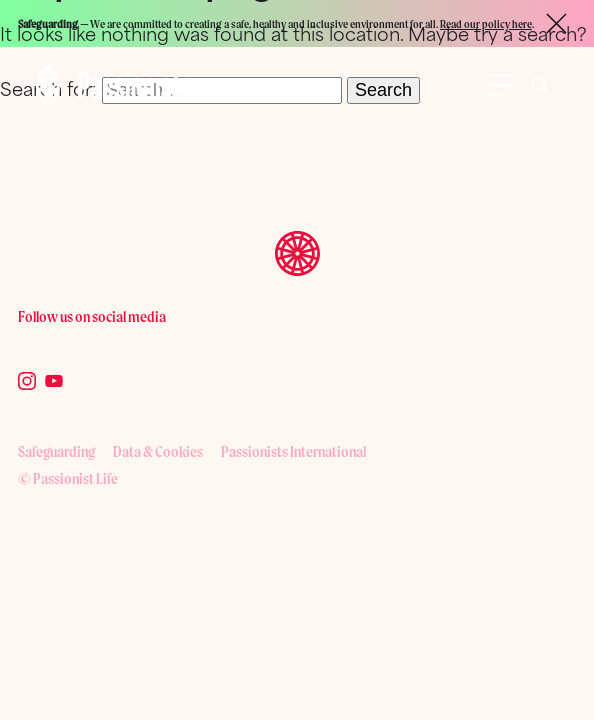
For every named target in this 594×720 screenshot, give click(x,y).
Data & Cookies (158, 451)
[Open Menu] (499, 85)
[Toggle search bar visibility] (540, 85)
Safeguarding (56, 451)
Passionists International (293, 451)
